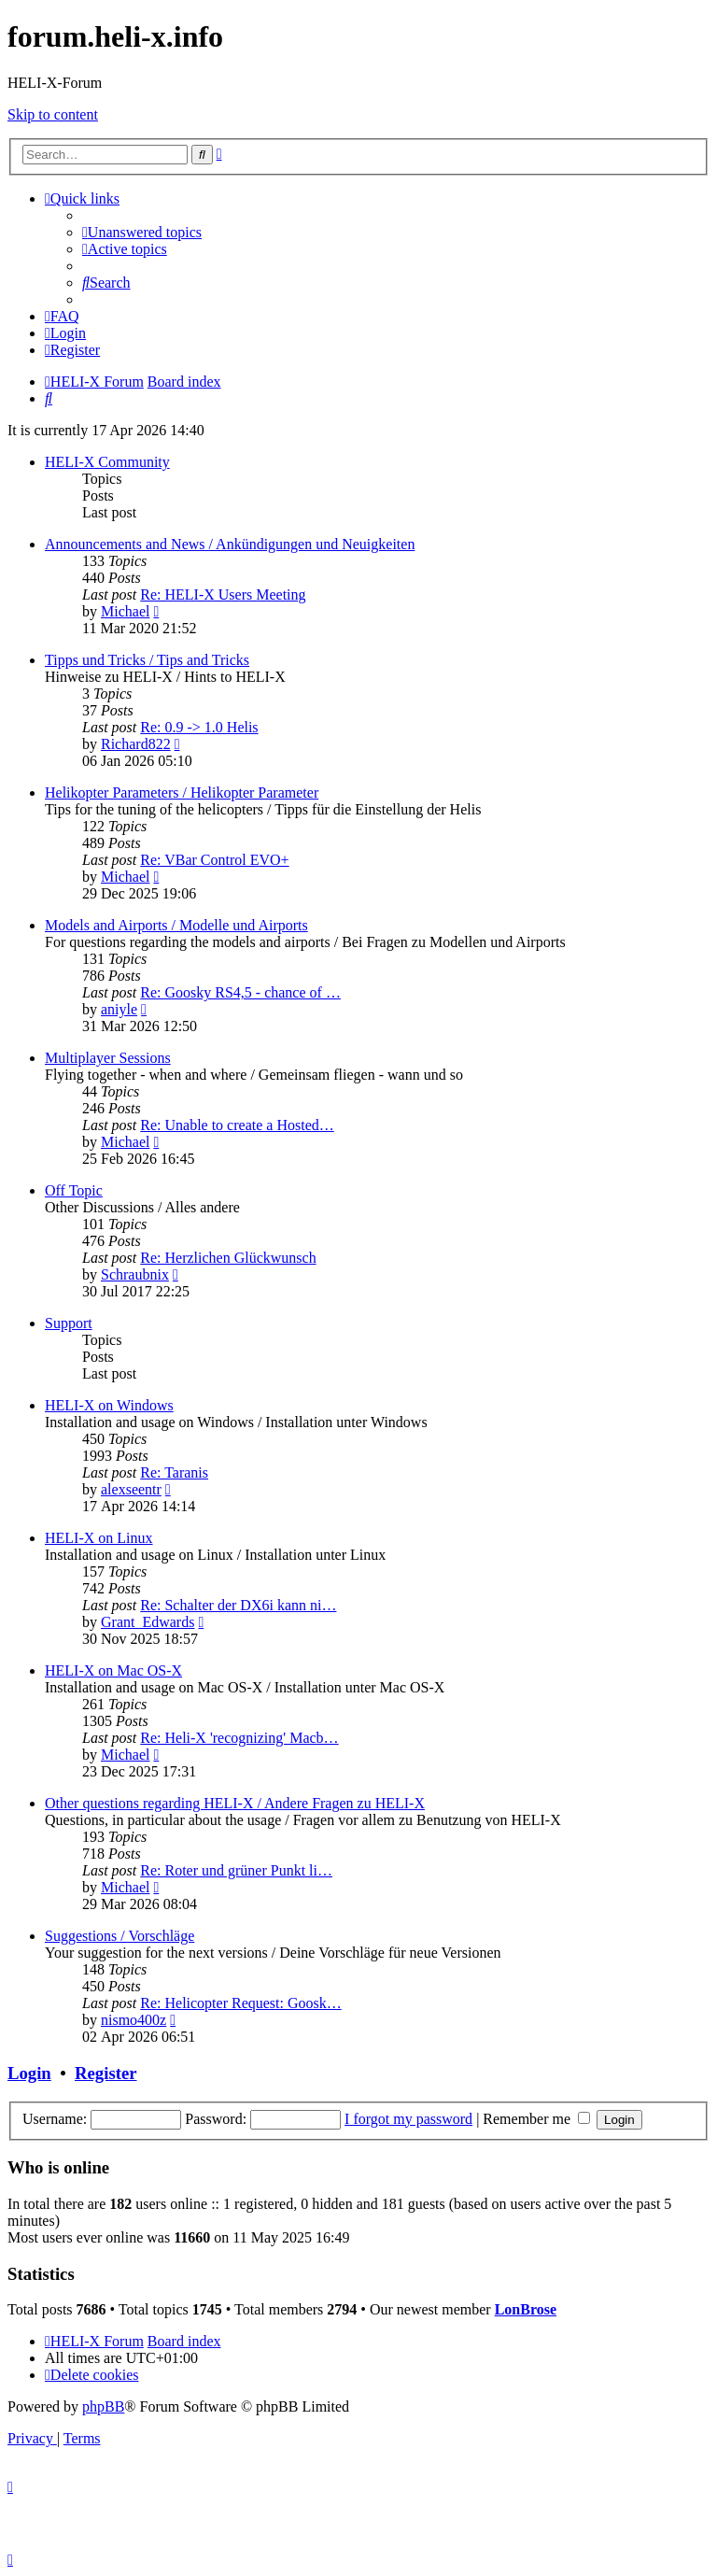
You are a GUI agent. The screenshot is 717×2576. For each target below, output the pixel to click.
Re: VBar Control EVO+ (214, 860)
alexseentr (131, 1489)
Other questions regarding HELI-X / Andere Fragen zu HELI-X (235, 1803)
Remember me (536, 2119)
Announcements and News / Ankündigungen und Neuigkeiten (230, 544)
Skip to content (52, 114)
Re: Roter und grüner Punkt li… (236, 1870)
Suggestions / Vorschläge (119, 1936)
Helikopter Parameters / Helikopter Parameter (181, 792)
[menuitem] (142, 232)
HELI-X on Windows (109, 1405)
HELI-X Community (107, 462)
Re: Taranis (174, 1472)
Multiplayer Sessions (108, 1058)
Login (29, 2073)
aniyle (119, 1009)
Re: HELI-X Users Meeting (222, 594)
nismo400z (133, 2020)
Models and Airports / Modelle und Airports (176, 925)
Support (68, 1323)
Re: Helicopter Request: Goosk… (241, 2003)
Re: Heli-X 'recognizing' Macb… (239, 1738)
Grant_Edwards (147, 1622)
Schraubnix (135, 1274)
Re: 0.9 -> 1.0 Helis (199, 727)
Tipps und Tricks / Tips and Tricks (147, 660)
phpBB (103, 2406)
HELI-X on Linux (99, 1538)
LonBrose (525, 2309)
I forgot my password (408, 2119)
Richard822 (136, 744)
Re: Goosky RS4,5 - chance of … (240, 992)
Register (105, 2073)
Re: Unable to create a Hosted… (236, 1125)
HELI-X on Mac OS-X (113, 1670)
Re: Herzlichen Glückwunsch (228, 1258)
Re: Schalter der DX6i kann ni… (238, 1605)
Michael (125, 611)
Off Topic (74, 1190)
